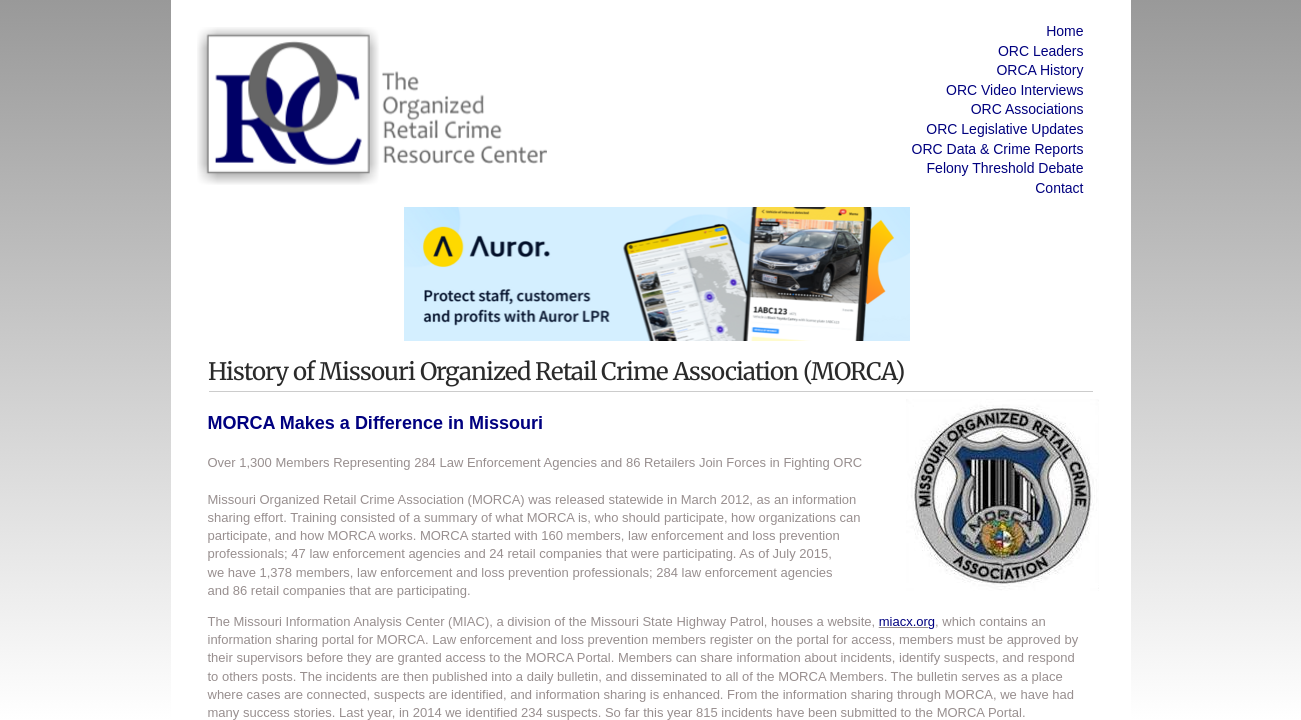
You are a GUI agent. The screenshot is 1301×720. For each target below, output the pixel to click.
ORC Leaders (1041, 51)
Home (1064, 31)
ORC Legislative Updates (1004, 129)
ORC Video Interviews (1014, 90)
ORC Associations (1027, 109)
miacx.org (907, 621)
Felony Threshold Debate (1005, 168)
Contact (1059, 188)
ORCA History (1039, 70)
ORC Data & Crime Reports (998, 149)
